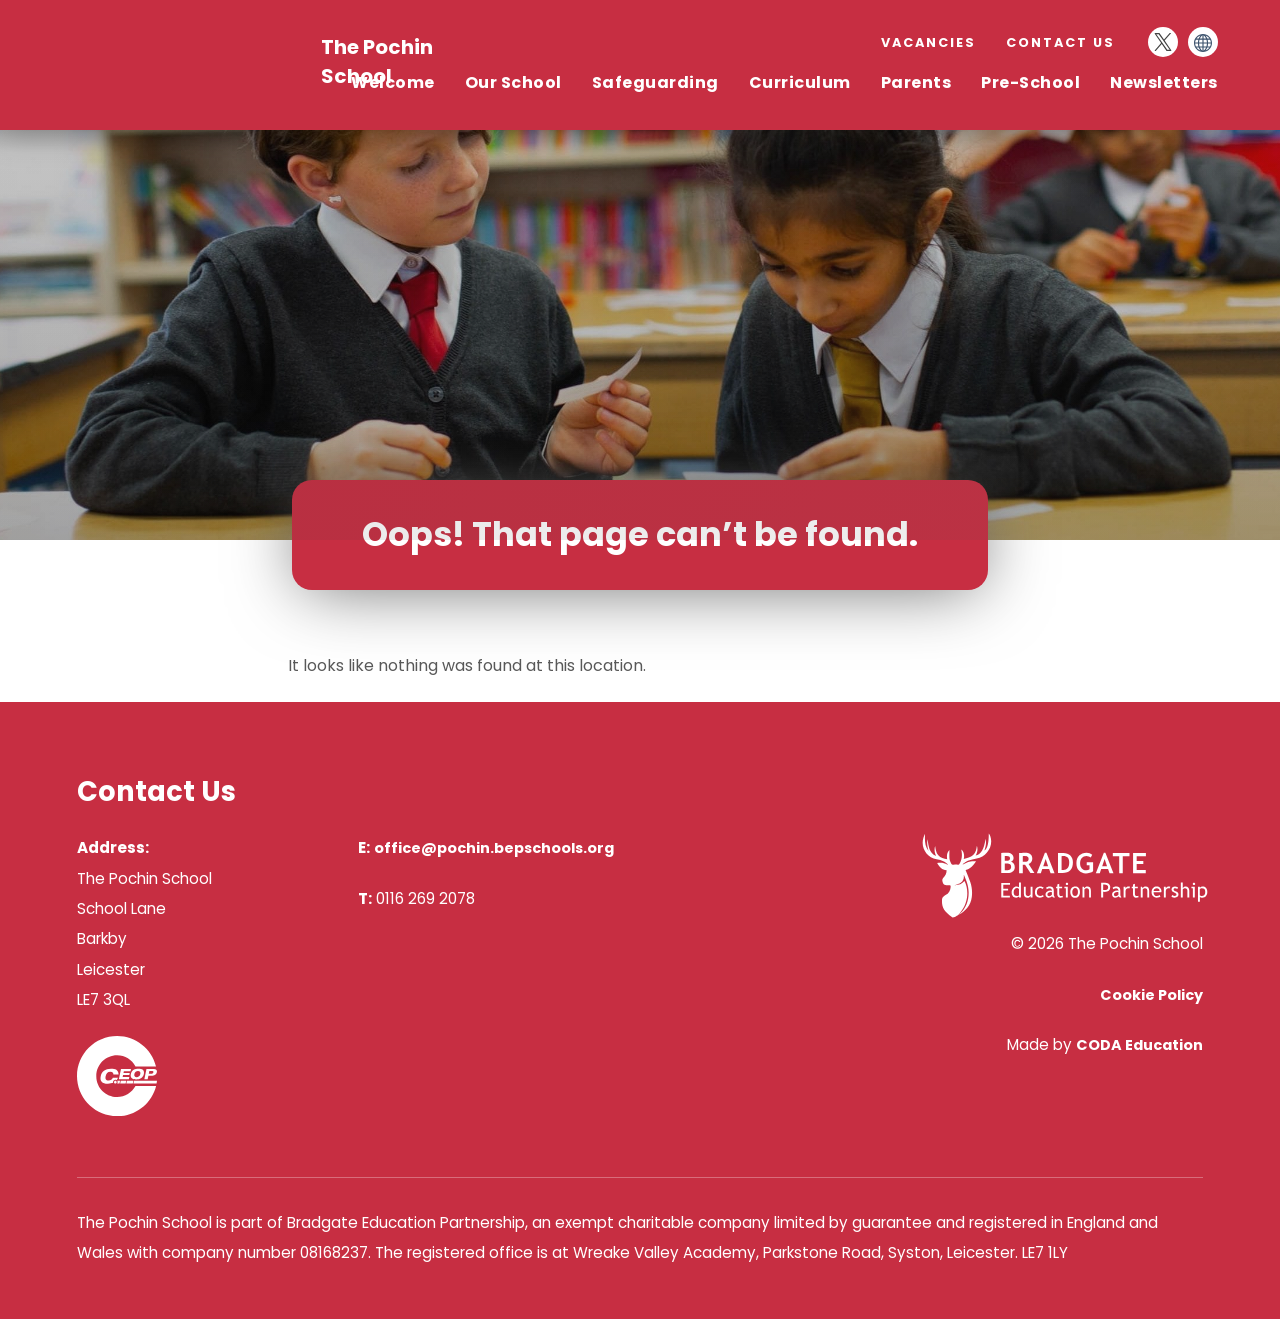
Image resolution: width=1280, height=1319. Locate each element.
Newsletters (1164, 82)
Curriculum (800, 82)
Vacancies (928, 42)
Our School (513, 82)
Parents (916, 82)
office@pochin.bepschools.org (494, 848)
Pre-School (1030, 82)
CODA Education (1139, 1045)
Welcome (393, 82)
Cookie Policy (1151, 995)
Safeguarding (655, 82)
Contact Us (1060, 42)
